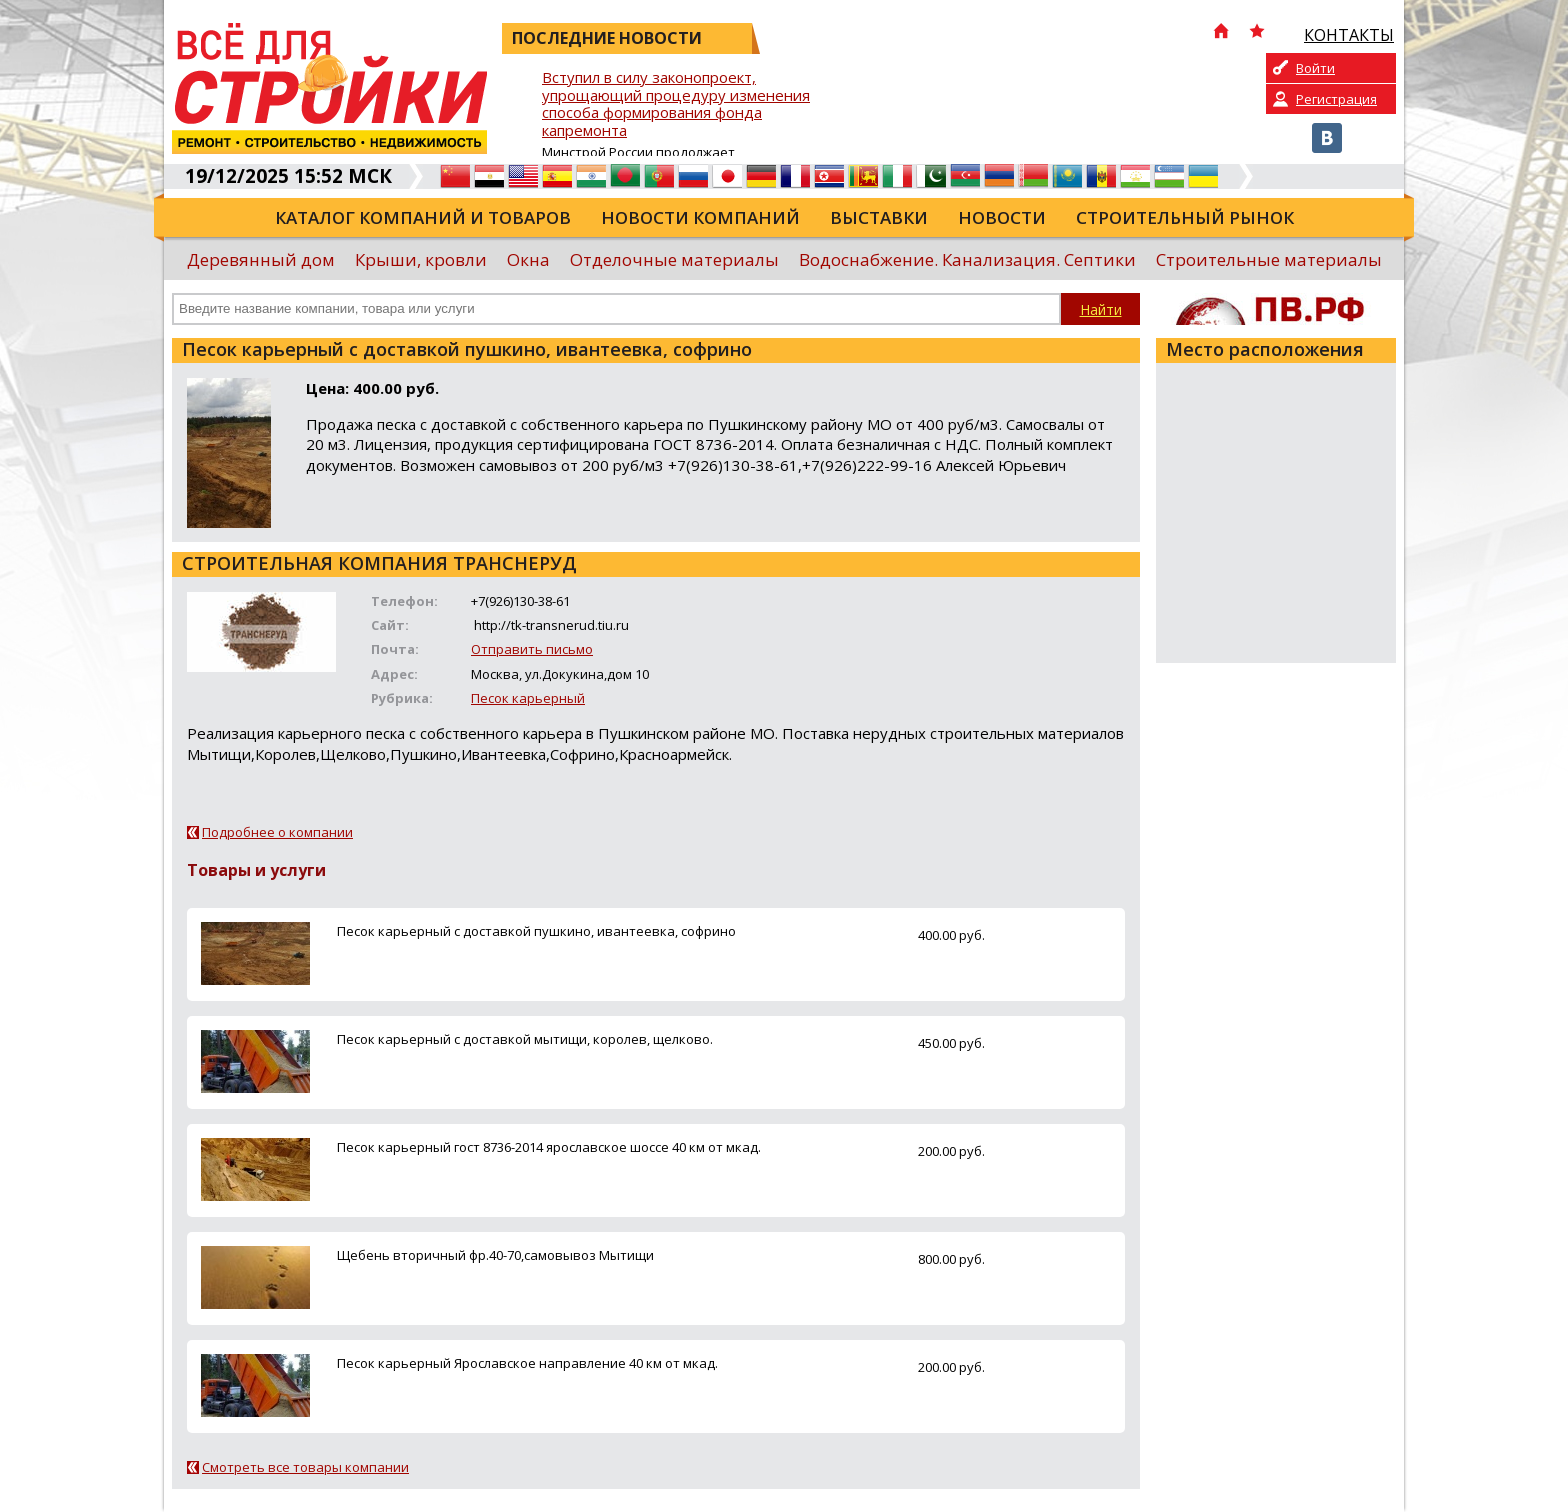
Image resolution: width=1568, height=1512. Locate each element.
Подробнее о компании (277, 832)
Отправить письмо (532, 649)
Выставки (879, 217)
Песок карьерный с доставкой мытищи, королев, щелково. (525, 1039)
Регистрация (1336, 99)
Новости (1002, 217)
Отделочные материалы (674, 259)
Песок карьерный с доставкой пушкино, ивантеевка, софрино (536, 931)
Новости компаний (700, 217)
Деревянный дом (261, 259)
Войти (1315, 68)
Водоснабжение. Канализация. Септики (967, 259)
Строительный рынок (1185, 217)
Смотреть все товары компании (305, 1467)
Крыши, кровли (421, 259)
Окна (528, 259)
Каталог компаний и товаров (423, 217)
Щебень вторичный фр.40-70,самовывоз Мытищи (495, 1255)
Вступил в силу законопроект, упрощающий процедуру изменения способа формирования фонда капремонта (676, 104)
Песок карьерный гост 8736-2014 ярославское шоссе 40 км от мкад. (549, 1147)
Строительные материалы (1269, 259)
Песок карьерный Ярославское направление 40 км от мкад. (527, 1363)
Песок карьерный (528, 698)
